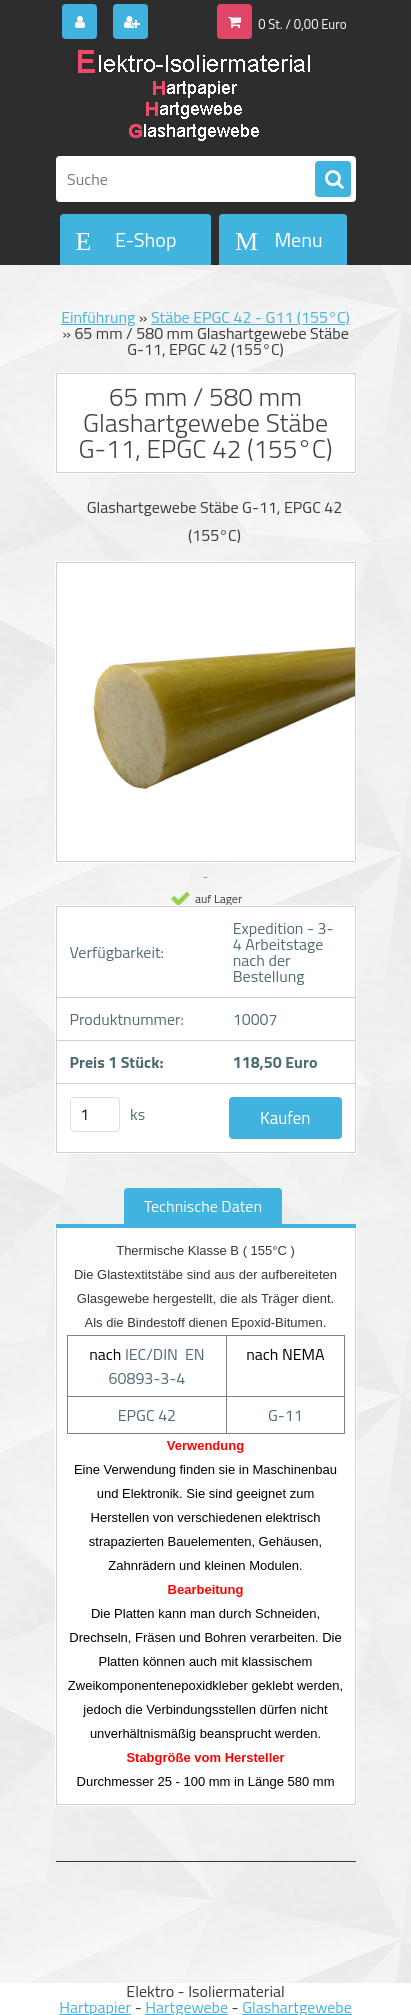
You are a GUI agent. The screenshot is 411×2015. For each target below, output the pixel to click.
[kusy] (95, 1114)
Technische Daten (203, 1206)
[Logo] (193, 98)
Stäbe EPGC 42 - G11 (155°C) (250, 317)
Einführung (98, 317)
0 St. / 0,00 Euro (302, 24)
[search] (333, 180)
